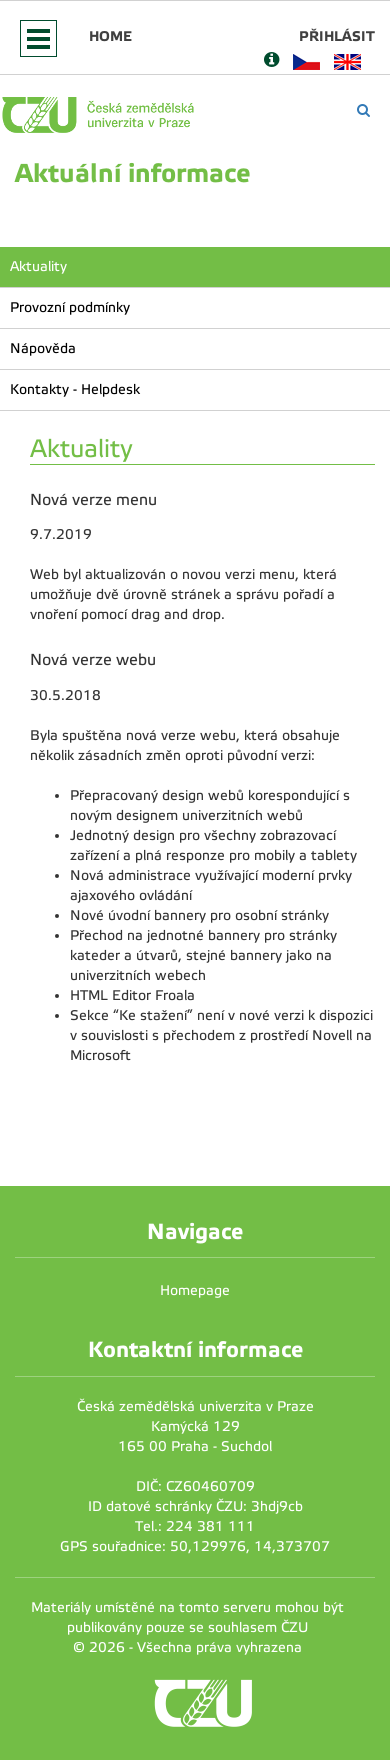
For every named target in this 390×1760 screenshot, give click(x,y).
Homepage (195, 1290)
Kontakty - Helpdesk (75, 389)
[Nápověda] (271, 61)
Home (110, 36)
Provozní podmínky (70, 307)
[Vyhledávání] (363, 110)
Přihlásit (337, 36)
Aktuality (38, 266)
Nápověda (43, 348)
